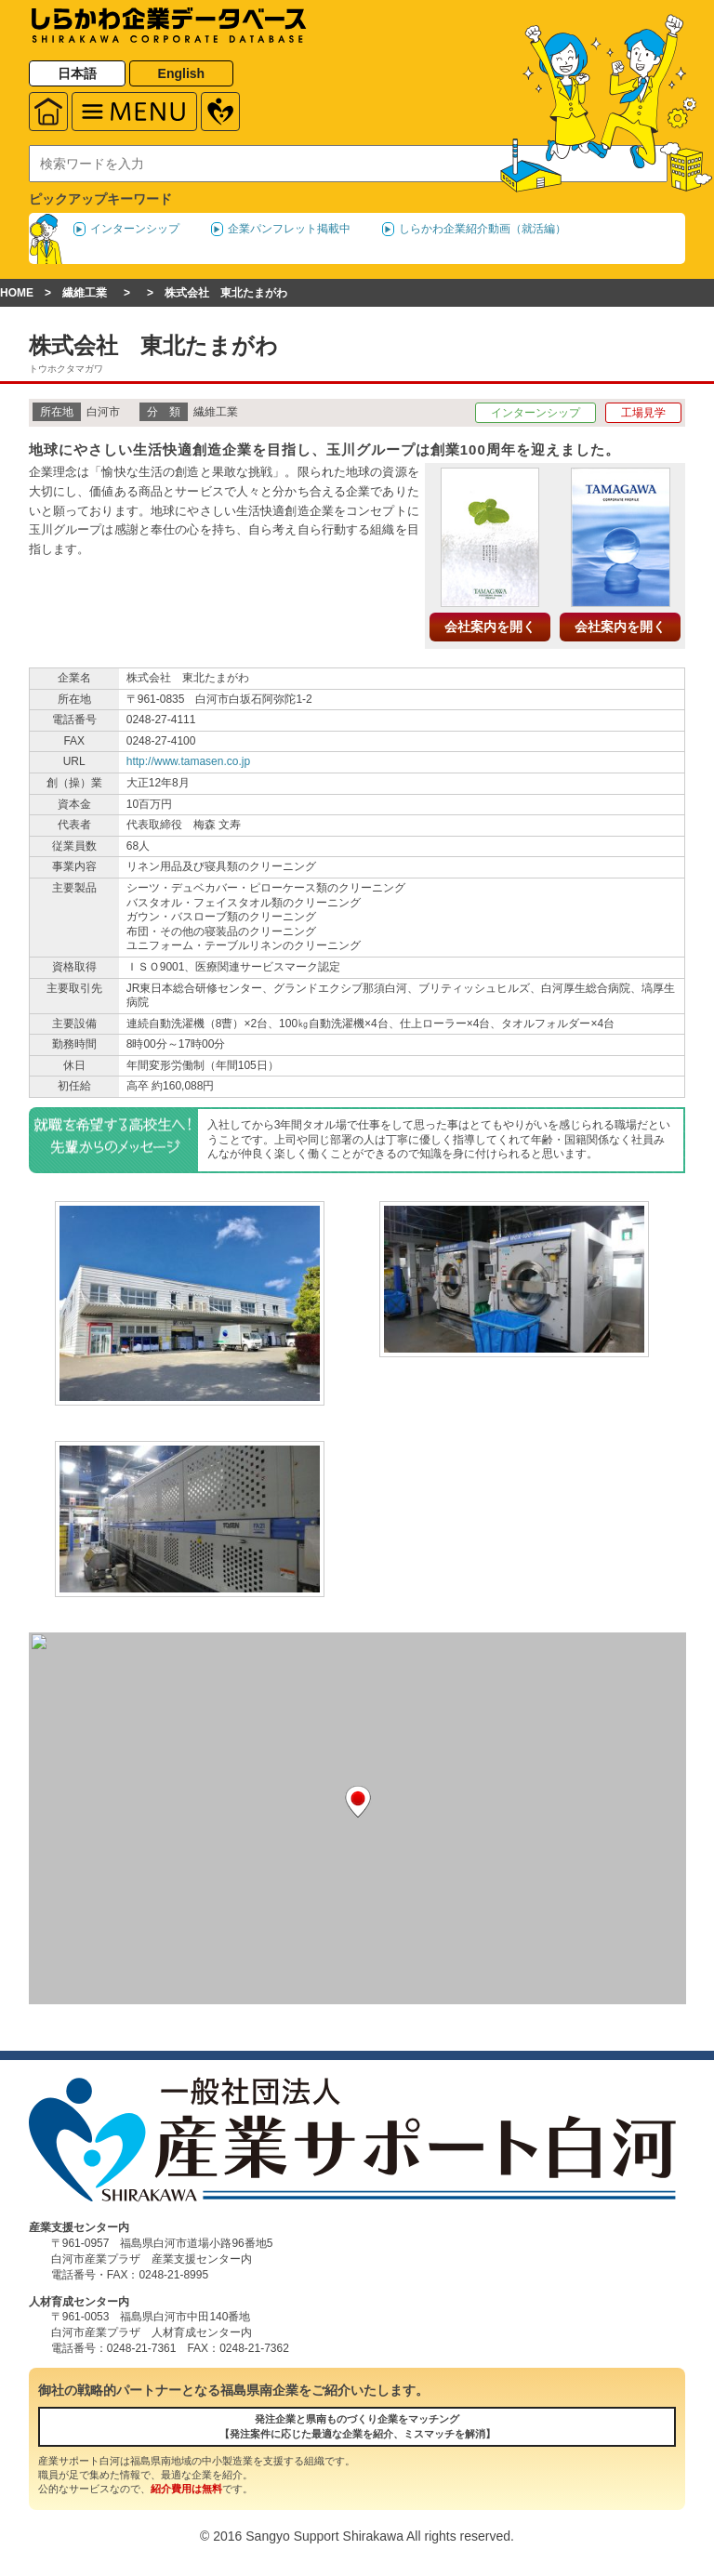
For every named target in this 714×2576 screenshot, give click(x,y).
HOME (16, 292)
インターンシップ (134, 228)
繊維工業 (84, 292)
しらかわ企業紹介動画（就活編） (482, 228)
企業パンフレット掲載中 (289, 228)
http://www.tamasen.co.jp (188, 761)
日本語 (77, 73)
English (181, 73)
